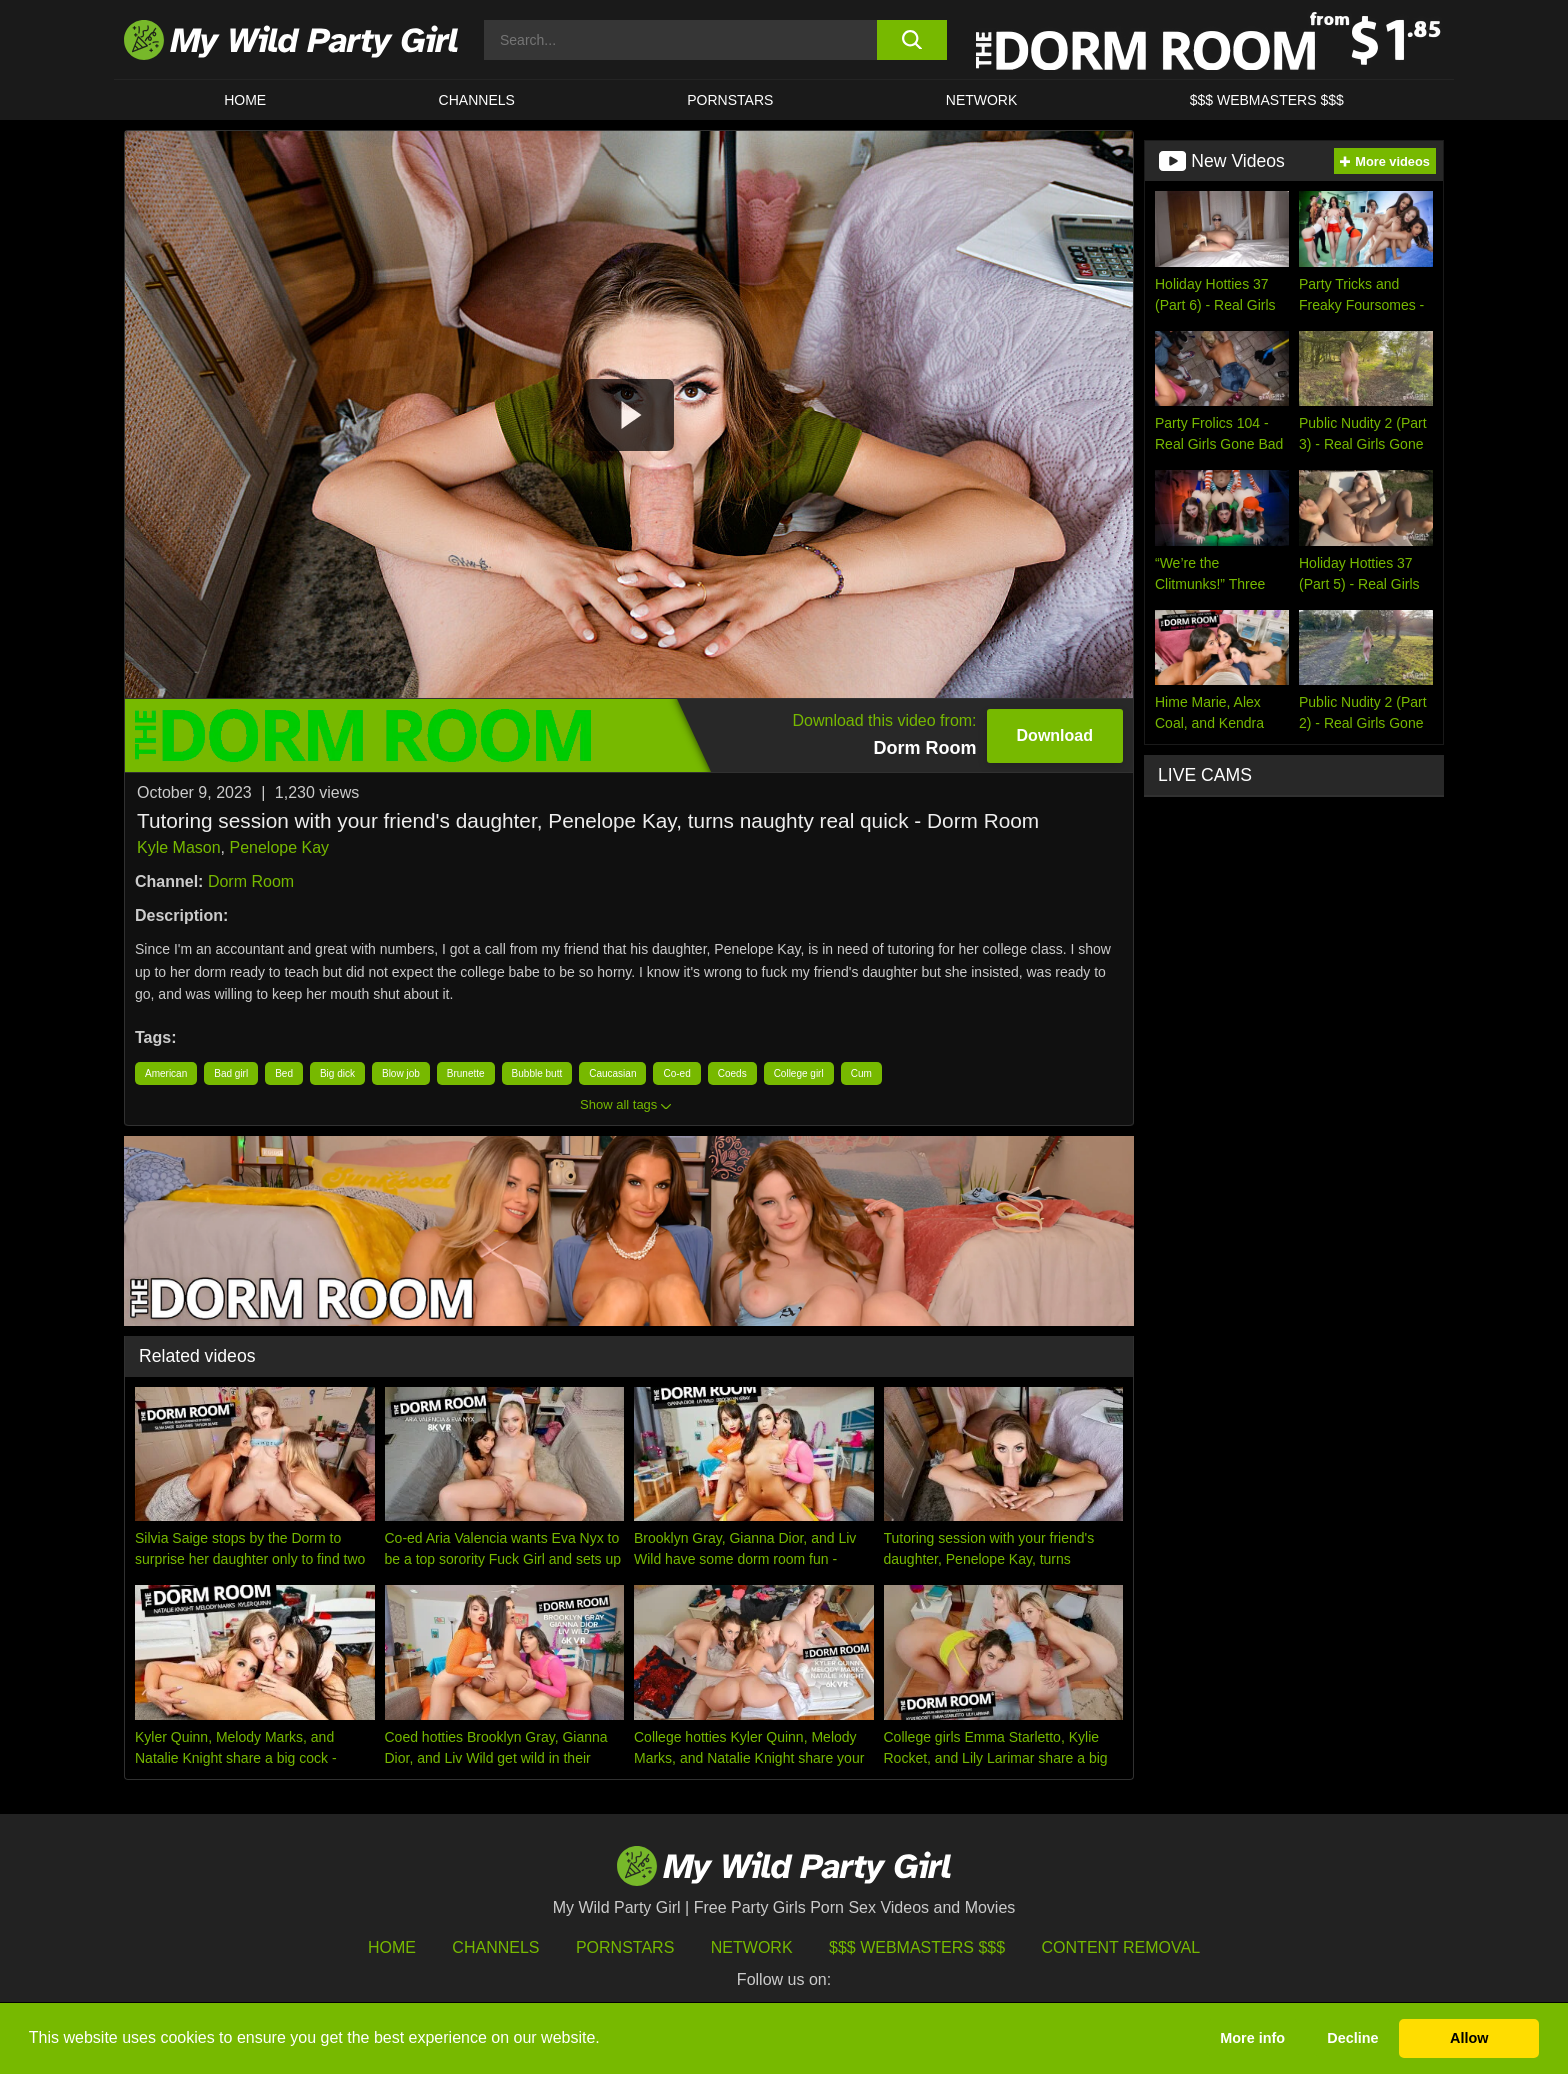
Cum (861, 1073)
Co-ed (676, 1073)
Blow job (401, 1073)
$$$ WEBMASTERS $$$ (1267, 100)
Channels (495, 1947)
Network (982, 100)
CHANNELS (477, 100)
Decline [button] (1352, 2038)
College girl (799, 1073)
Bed (284, 1073)
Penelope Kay (279, 847)
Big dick (337, 1073)
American (166, 1073)
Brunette (466, 1073)
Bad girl (231, 1073)
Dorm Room (251, 881)
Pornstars (730, 100)
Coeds (732, 1073)
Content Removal (1121, 1947)
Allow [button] (1469, 2038)
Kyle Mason (179, 847)
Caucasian (612, 1073)
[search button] (911, 40)
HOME (245, 100)
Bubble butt (537, 1073)
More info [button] (1252, 2038)
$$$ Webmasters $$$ (917, 1947)
